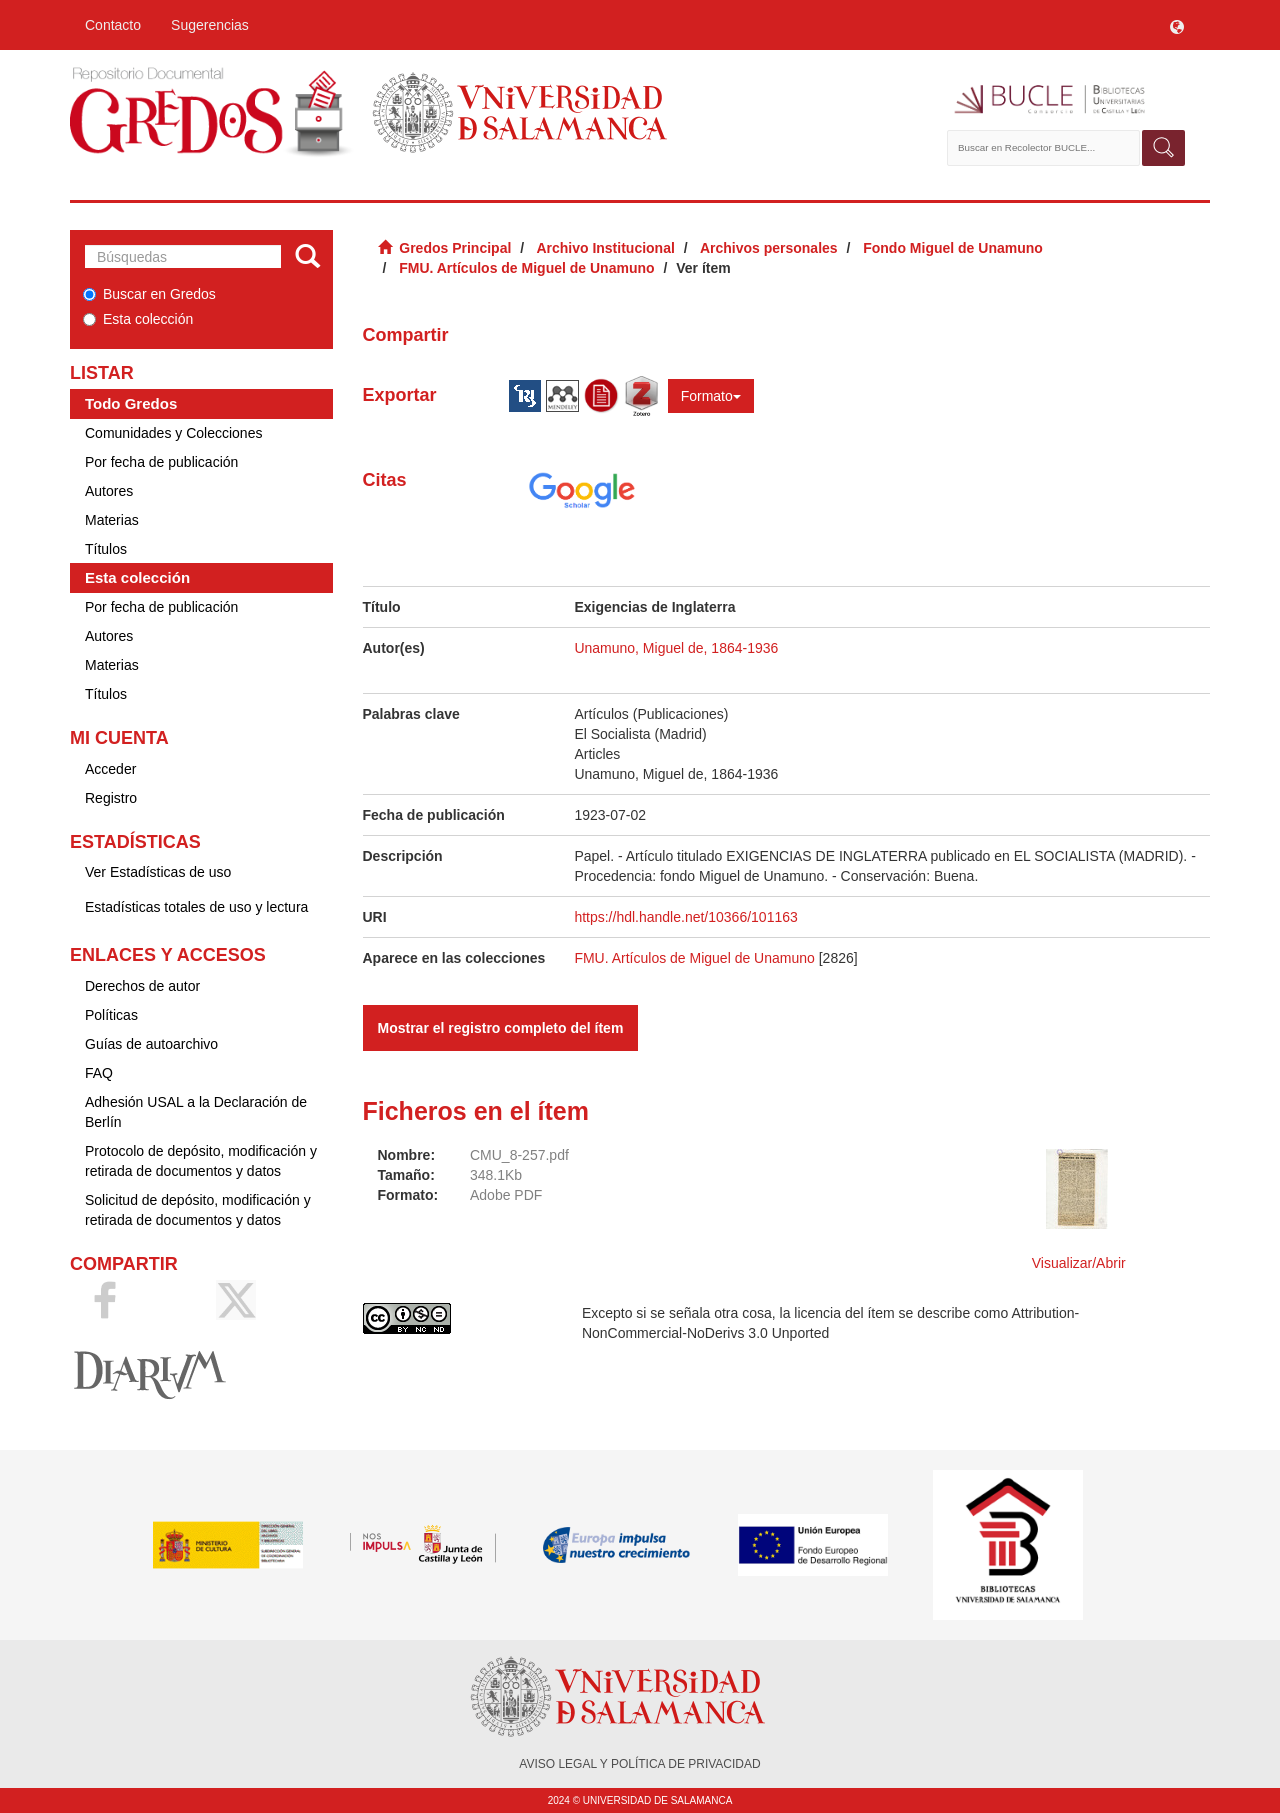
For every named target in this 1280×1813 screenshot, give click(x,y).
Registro (111, 798)
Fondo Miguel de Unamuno (953, 248)
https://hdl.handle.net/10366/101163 (685, 917)
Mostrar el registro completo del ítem (501, 1028)
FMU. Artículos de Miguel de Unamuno (526, 268)
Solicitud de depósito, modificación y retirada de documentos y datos (198, 1210)
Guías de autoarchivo (151, 1044)
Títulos (106, 549)
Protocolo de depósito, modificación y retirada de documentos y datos (201, 1161)
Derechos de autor (142, 986)
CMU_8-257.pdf (519, 1155)
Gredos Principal (455, 248)
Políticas (111, 1015)
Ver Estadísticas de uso (158, 872)
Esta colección (138, 319)
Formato (711, 396)
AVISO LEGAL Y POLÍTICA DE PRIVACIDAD (639, 1764)
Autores (109, 491)
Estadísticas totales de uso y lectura (196, 907)
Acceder (110, 769)
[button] (1177, 25)
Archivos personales (769, 248)
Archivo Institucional (605, 248)
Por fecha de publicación (161, 462)
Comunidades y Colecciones (173, 433)
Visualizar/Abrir (1079, 1263)
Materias (112, 520)
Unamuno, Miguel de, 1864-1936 (676, 648)
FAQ (99, 1073)
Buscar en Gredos (149, 294)
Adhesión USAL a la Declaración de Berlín (196, 1112)
